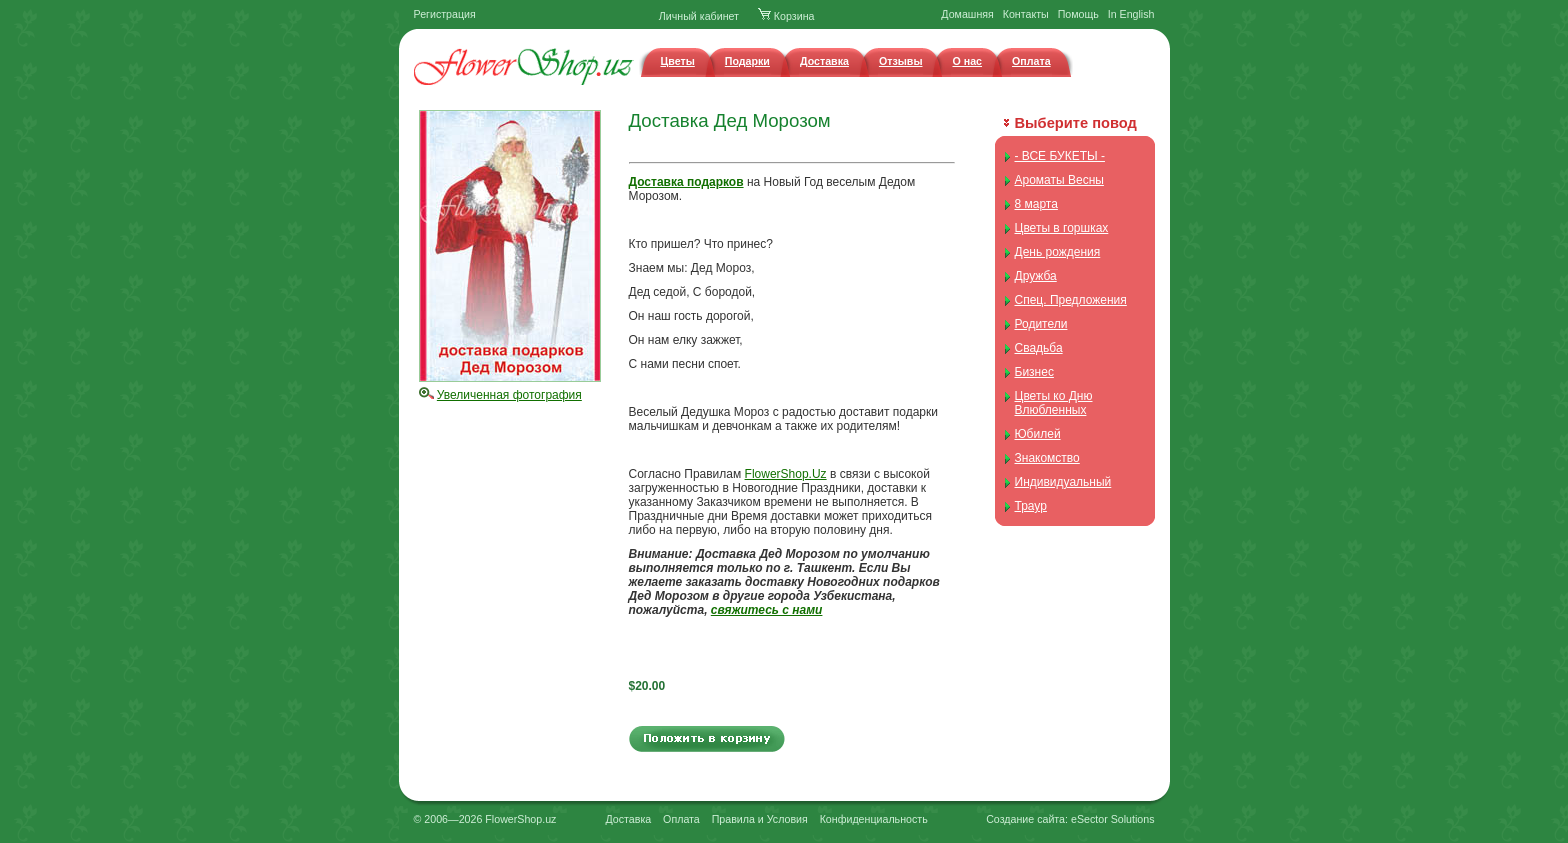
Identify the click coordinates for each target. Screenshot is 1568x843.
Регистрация (445, 14)
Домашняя (967, 14)
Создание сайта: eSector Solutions (1070, 819)
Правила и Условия (760, 819)
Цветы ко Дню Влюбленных (1054, 403)
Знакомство (1047, 458)
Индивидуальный (1063, 482)
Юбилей (1038, 434)
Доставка (824, 61)
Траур (1031, 506)
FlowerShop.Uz (786, 474)
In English (1131, 14)
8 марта (1036, 204)
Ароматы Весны (1059, 180)
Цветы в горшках (1062, 228)
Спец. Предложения (1071, 300)
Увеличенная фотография (509, 395)
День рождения (1058, 252)
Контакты (1026, 14)
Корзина (786, 16)
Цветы (678, 61)
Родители (1041, 324)
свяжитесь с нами (767, 610)
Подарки (747, 61)
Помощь (1078, 14)
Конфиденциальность (874, 819)
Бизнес (1034, 372)
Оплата (1031, 61)
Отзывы (901, 61)
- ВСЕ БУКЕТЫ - (1060, 156)
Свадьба (1039, 348)
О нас (967, 61)
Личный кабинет (699, 16)
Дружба (1036, 276)
